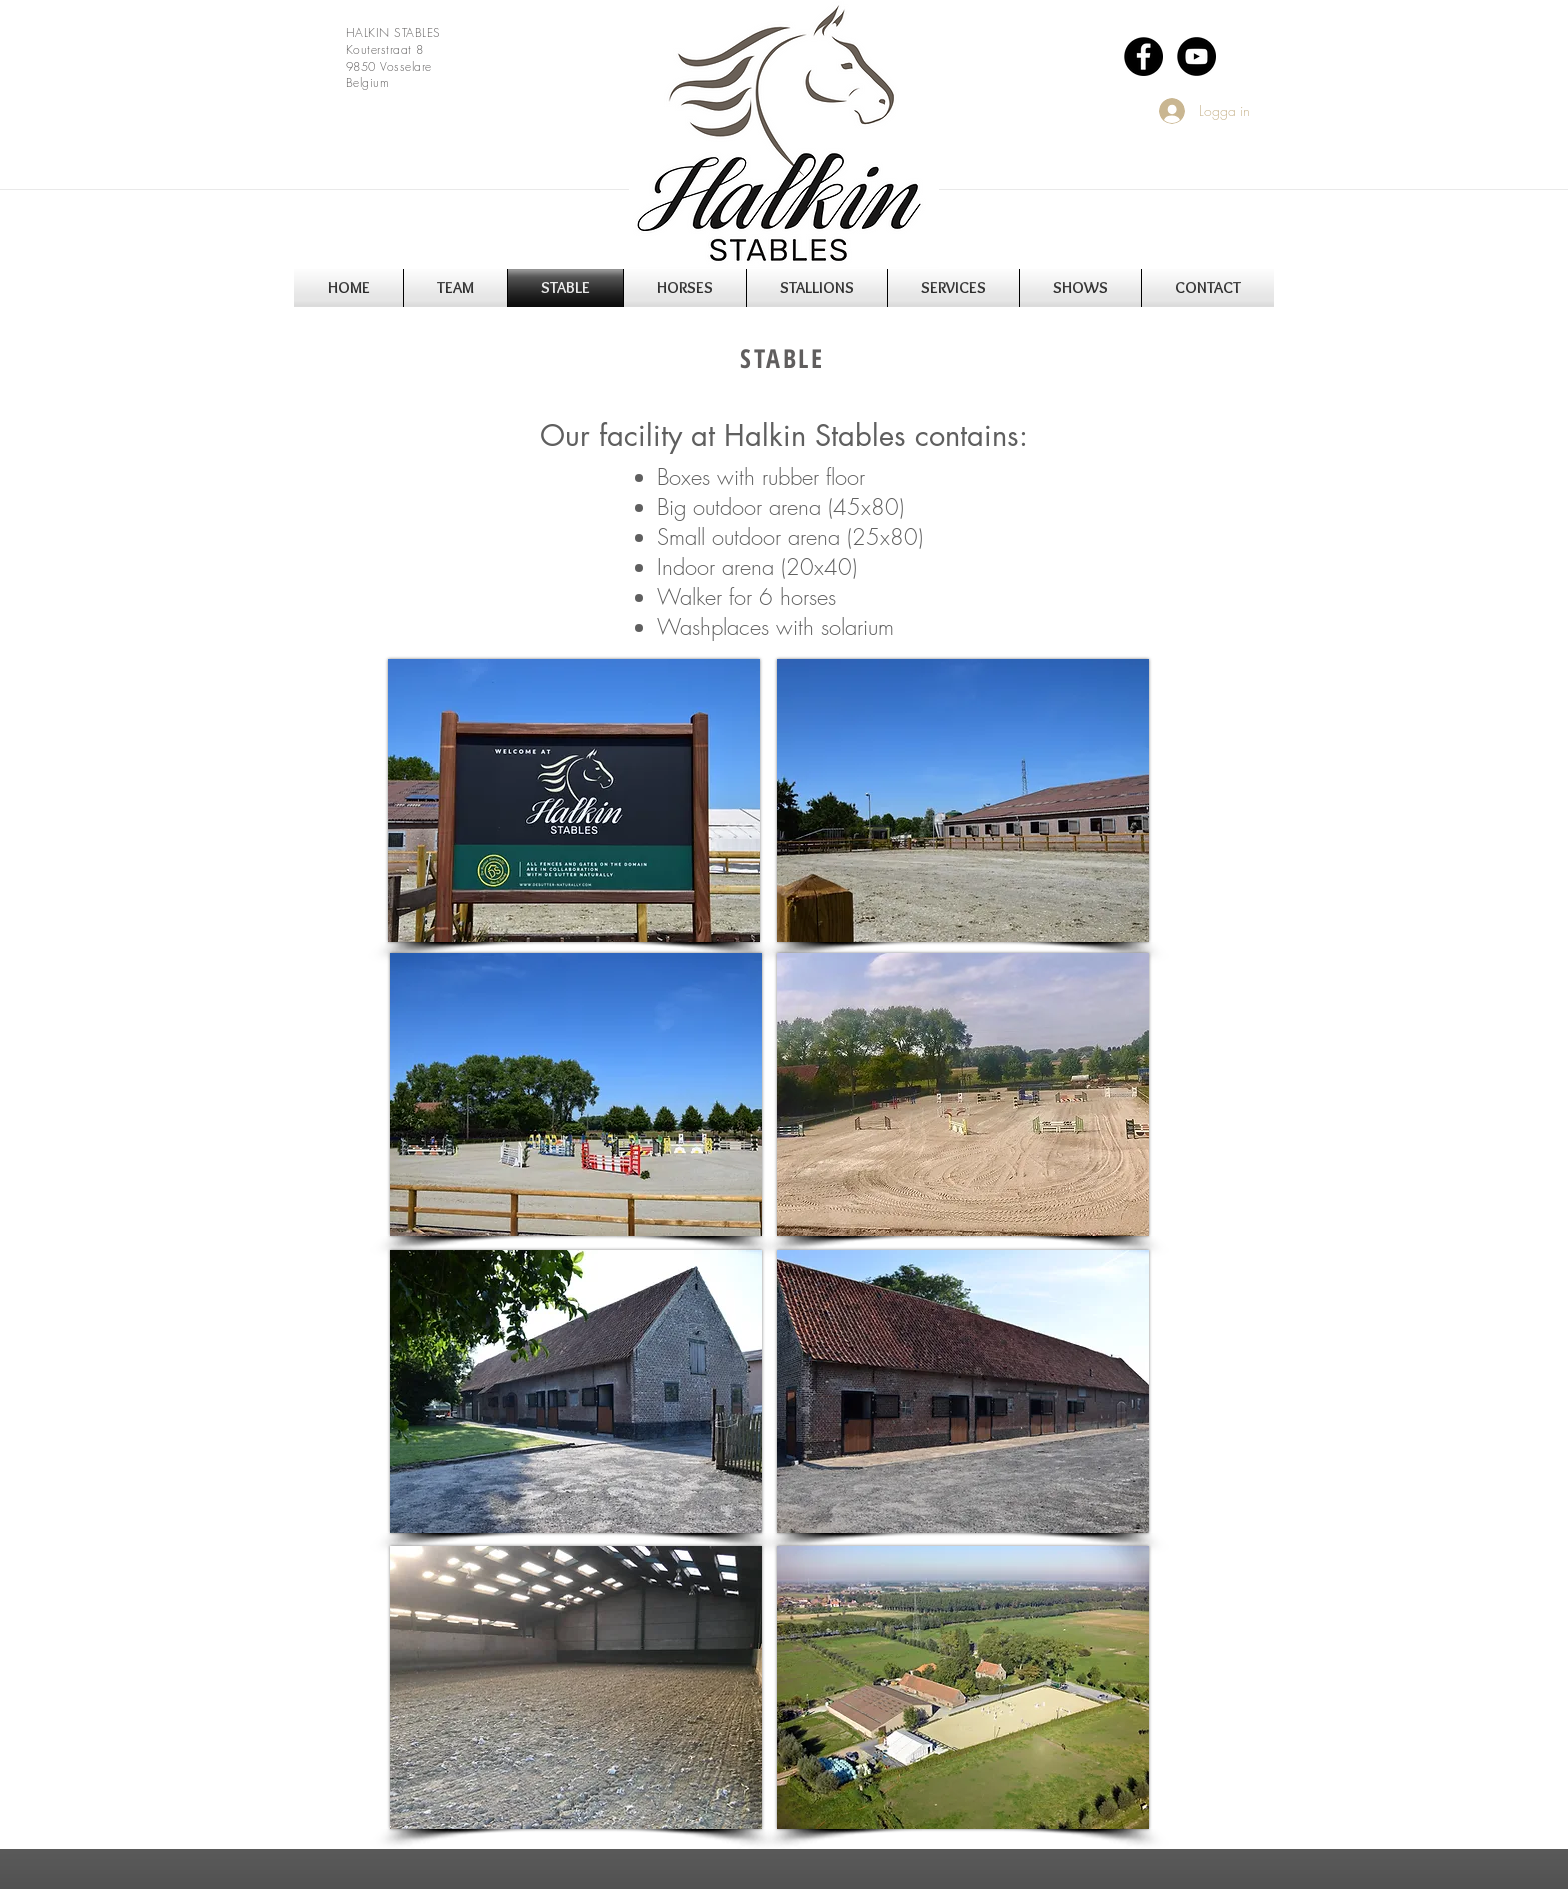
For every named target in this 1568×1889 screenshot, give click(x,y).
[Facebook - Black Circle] (1143, 56)
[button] (455, 288)
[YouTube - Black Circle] (1196, 56)
